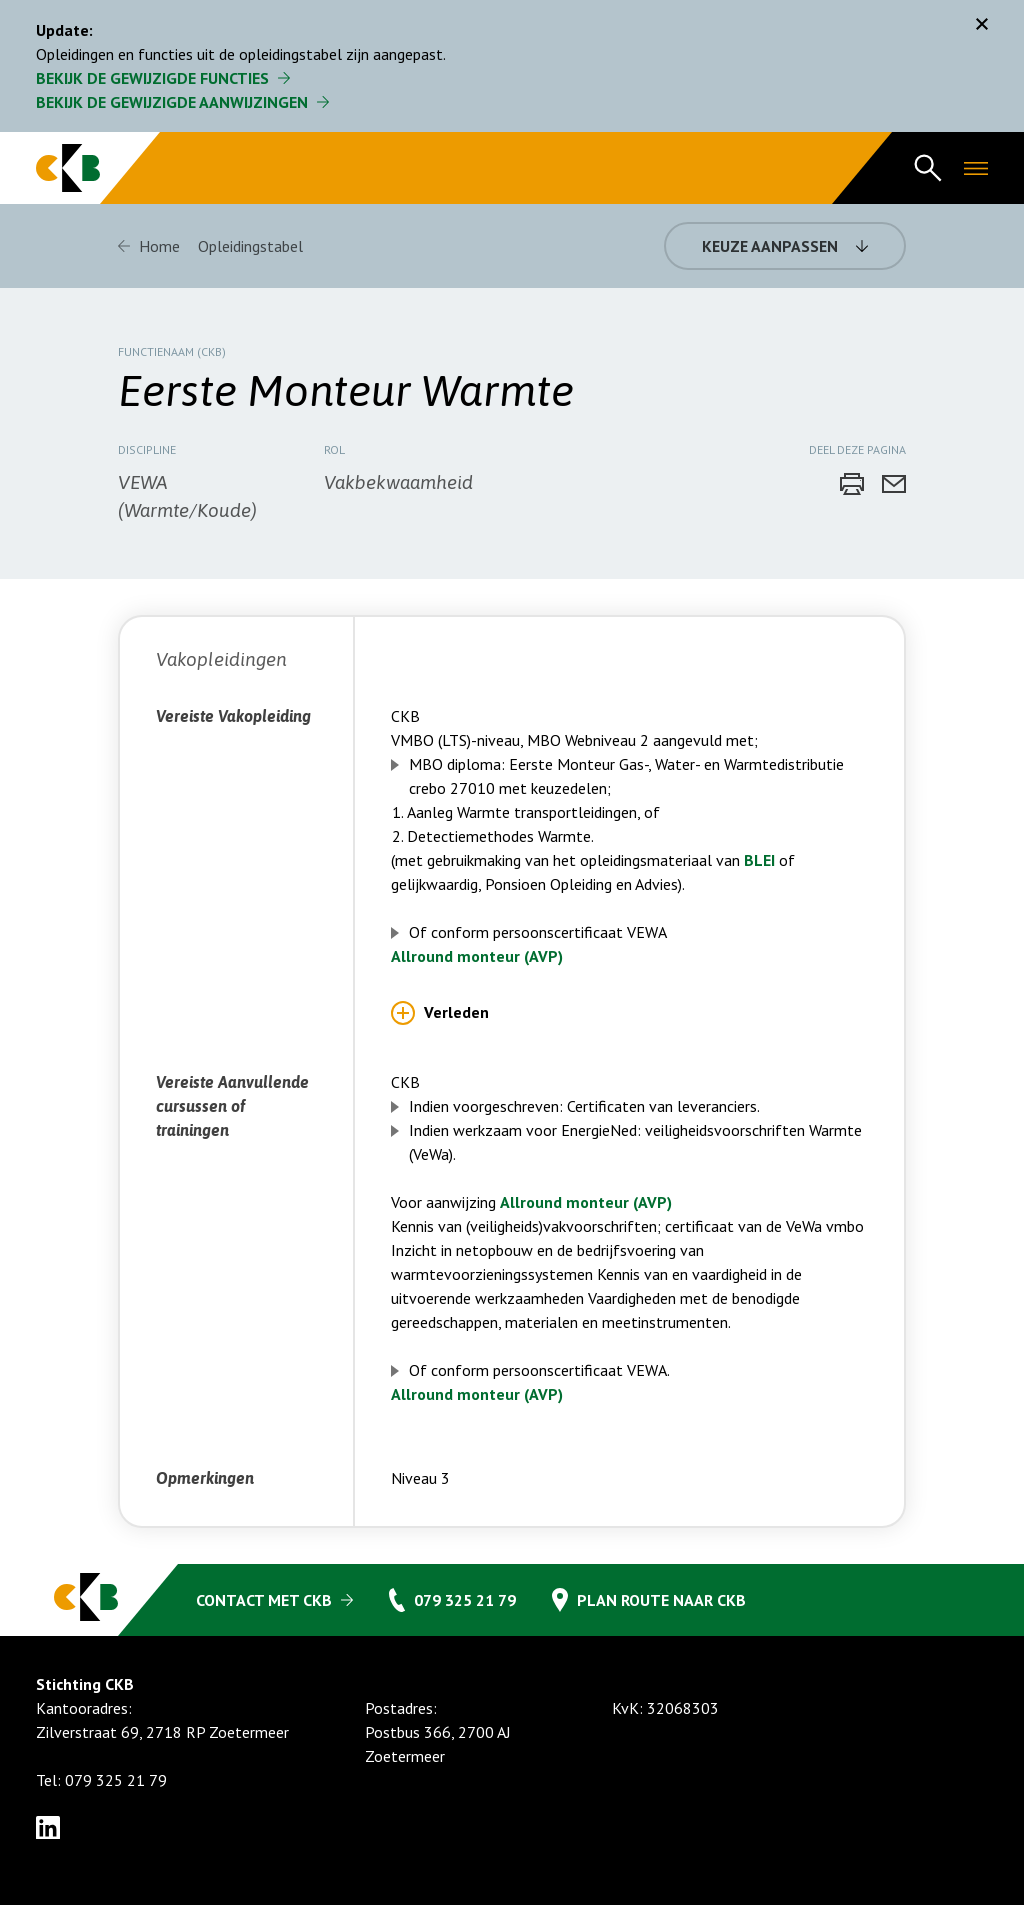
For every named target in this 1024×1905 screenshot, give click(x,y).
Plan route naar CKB (661, 1600)
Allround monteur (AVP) (477, 956)
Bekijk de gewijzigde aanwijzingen (172, 102)
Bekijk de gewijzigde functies (152, 78)
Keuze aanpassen (770, 246)
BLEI (761, 860)
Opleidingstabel (250, 246)
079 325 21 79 (465, 1600)
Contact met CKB (264, 1600)
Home (159, 246)
